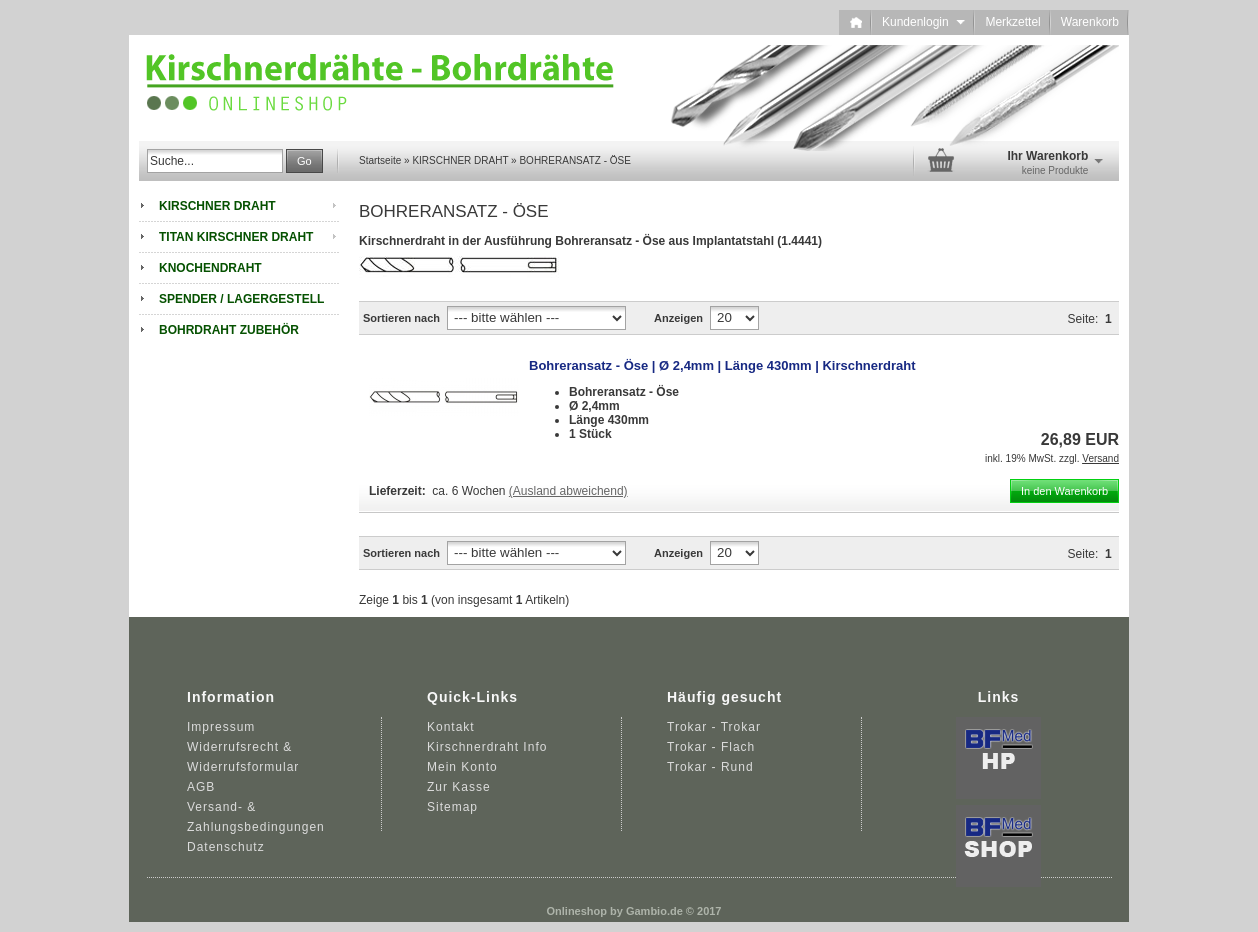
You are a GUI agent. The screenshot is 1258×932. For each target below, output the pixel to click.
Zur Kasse (459, 787)
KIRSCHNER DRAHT (217, 206)
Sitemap (452, 807)
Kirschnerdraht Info (487, 747)
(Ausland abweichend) (568, 491)
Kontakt (451, 727)
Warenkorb (1090, 22)
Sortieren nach (401, 318)
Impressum (221, 727)
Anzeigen (678, 318)
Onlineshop (577, 911)
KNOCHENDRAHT (210, 268)
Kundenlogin (923, 22)
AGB (201, 787)
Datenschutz (226, 847)
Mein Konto (462, 767)
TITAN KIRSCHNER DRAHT (236, 237)
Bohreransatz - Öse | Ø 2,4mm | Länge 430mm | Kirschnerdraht (722, 365)
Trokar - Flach (711, 747)
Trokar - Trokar (714, 727)
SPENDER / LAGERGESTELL (241, 299)
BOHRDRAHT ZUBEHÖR (229, 330)
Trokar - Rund (710, 767)
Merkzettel (1012, 22)
